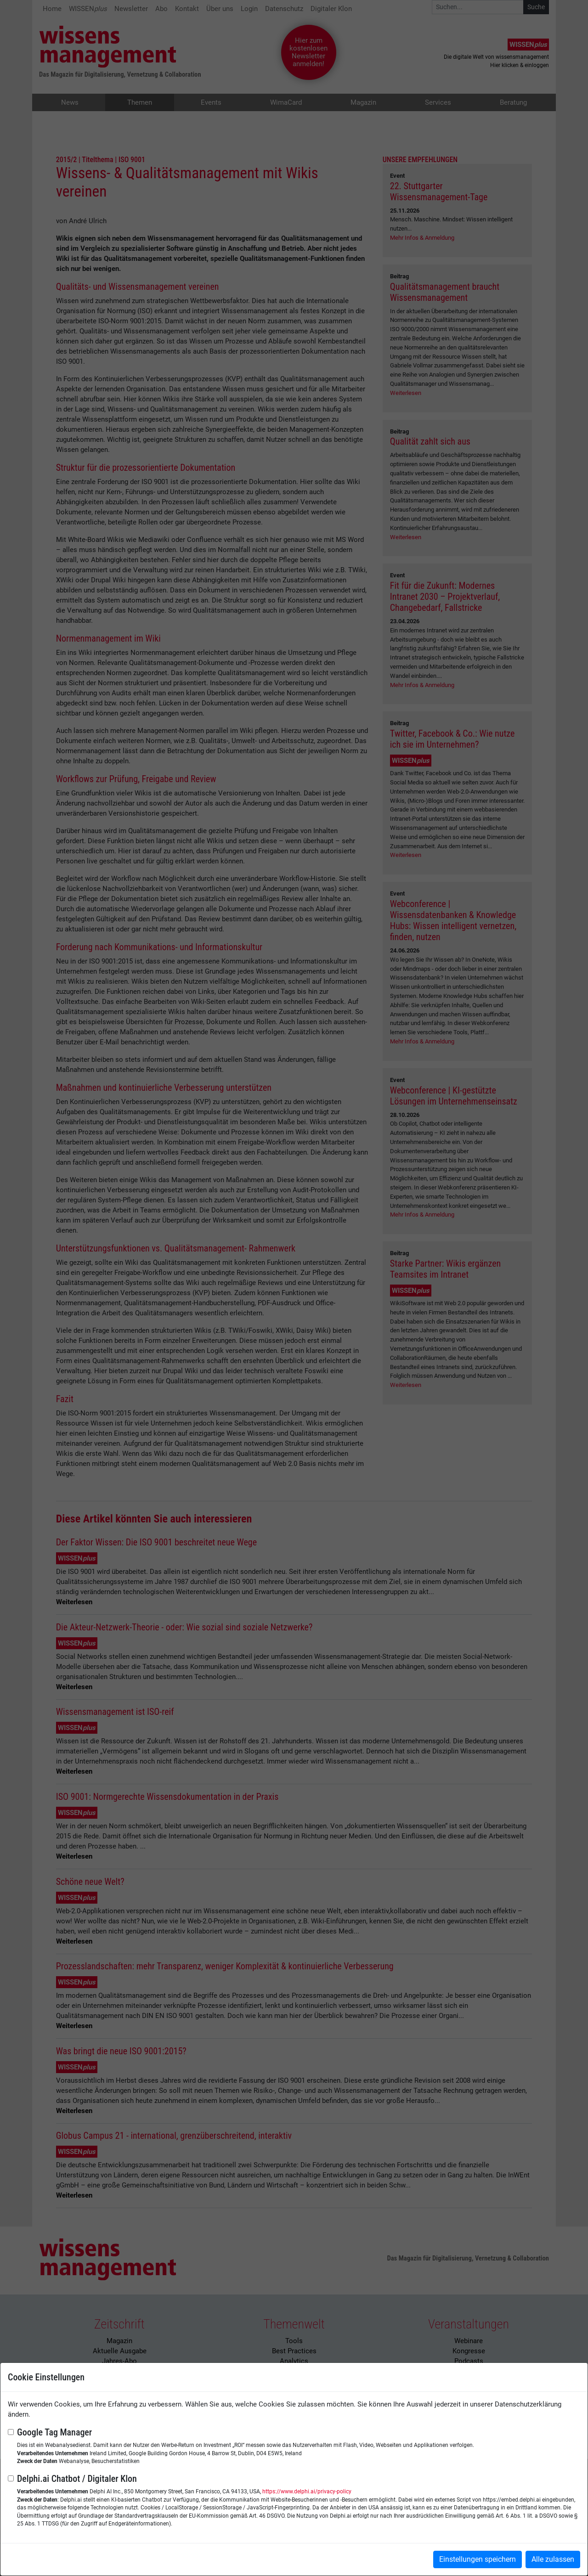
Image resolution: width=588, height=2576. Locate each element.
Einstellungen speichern (477, 2559)
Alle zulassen (552, 2559)
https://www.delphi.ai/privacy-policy (306, 2491)
